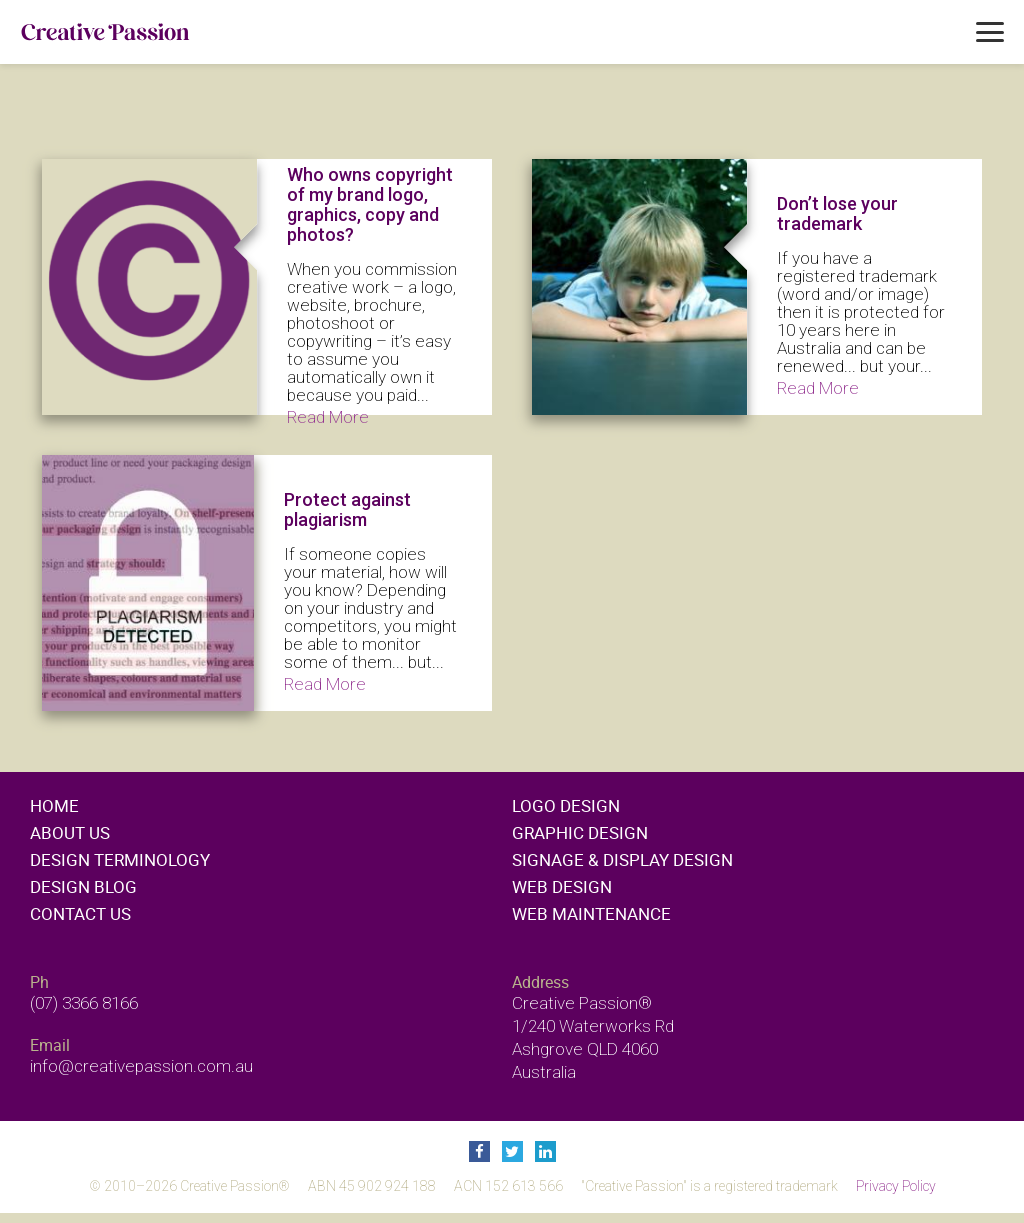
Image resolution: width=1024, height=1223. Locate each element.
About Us (70, 832)
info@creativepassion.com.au (141, 1066)
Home (54, 805)
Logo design (566, 805)
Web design (562, 886)
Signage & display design (622, 859)
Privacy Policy (896, 1186)
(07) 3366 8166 (84, 1003)
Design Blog (83, 886)
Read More (328, 417)
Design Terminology (120, 859)
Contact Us (80, 913)
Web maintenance (591, 913)
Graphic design (580, 832)
